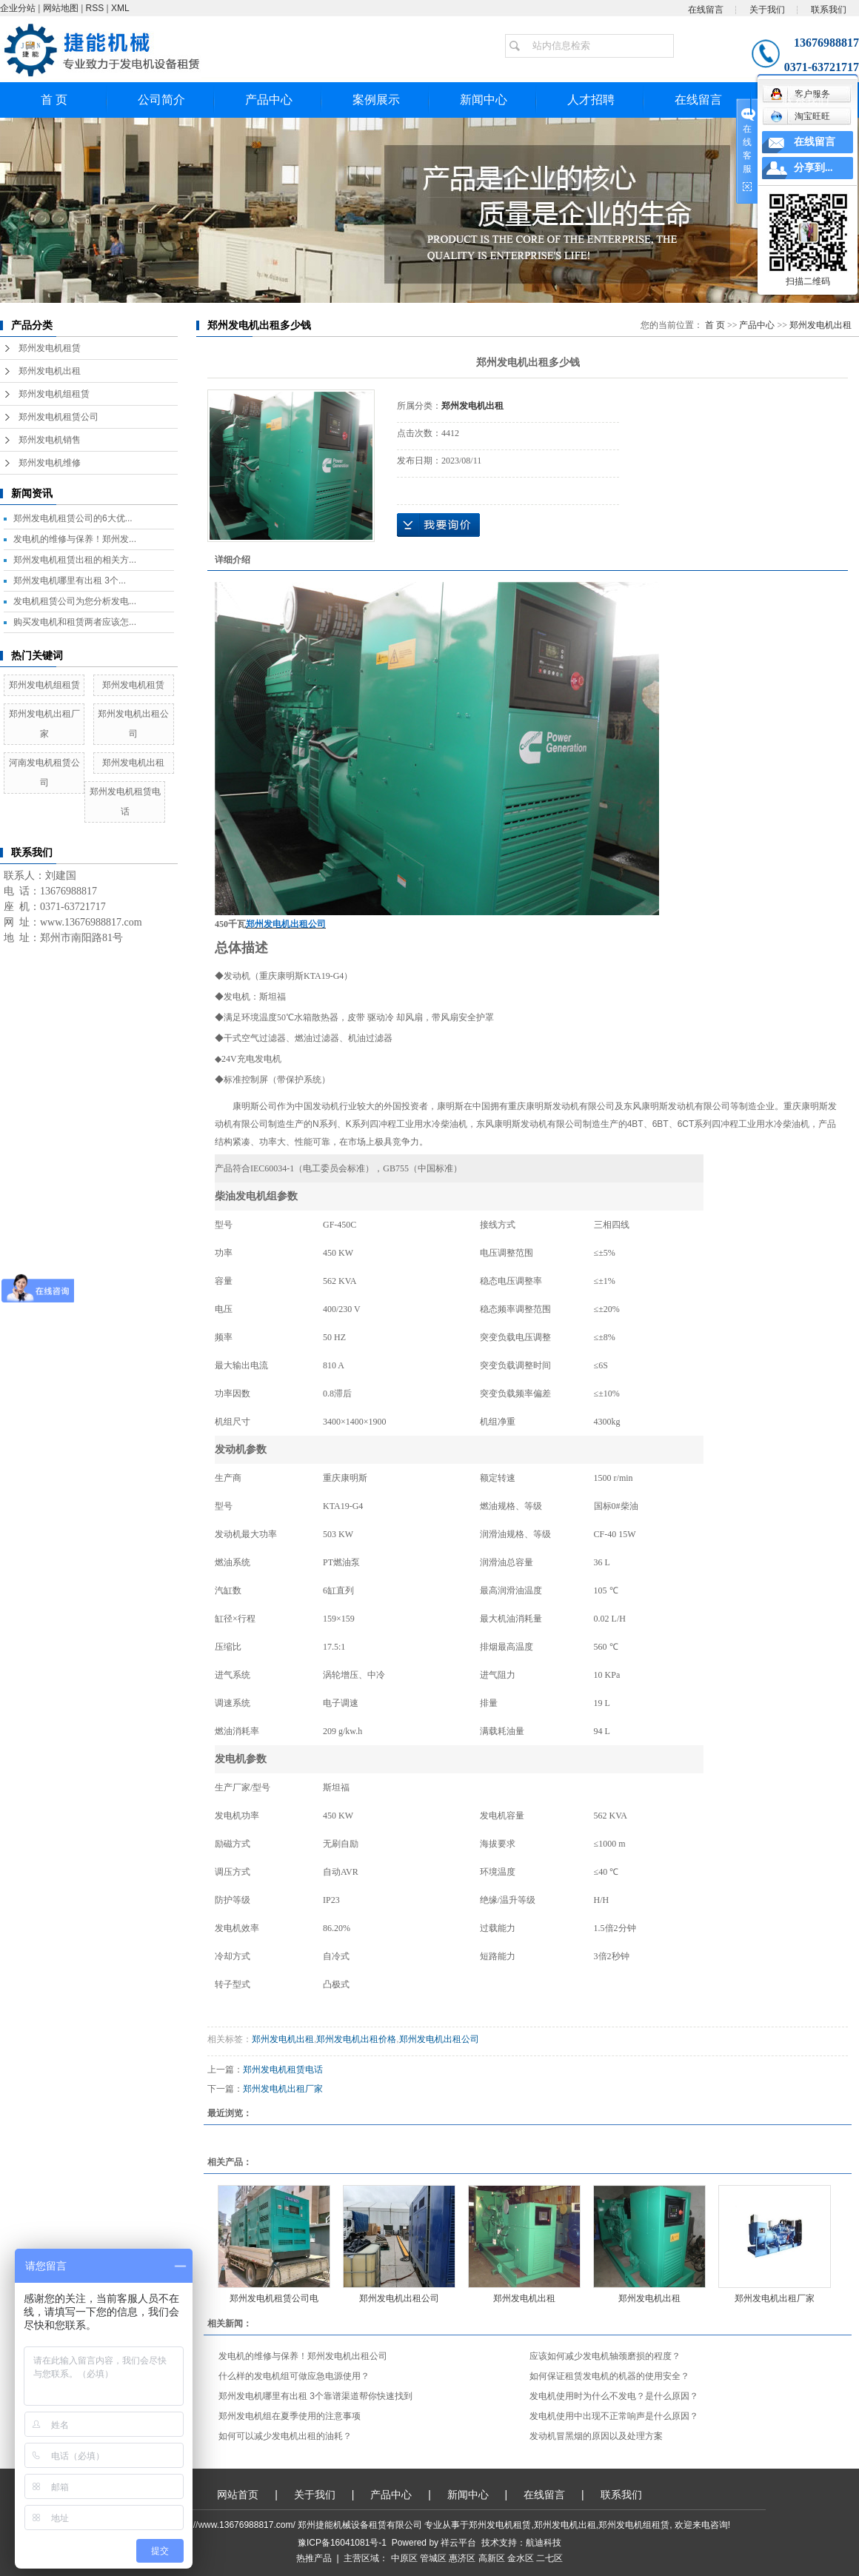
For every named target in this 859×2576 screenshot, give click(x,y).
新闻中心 (483, 99)
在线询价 (438, 525)
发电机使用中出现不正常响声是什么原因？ (613, 2416)
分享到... (813, 167)
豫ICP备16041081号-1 (342, 2542)
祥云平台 (458, 2542)
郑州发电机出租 (50, 371)
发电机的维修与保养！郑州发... (74, 539)
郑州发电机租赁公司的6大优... (73, 518)
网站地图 (60, 8)
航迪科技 (543, 2542)
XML (120, 8)
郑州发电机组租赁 (54, 394)
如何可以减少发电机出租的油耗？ (285, 2436)
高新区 (491, 2558)
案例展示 (376, 99)
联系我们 (828, 9)
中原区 (404, 2558)
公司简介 (161, 99)
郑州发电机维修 (50, 463)
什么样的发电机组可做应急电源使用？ (294, 2376)
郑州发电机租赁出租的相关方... (74, 560)
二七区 (549, 2558)
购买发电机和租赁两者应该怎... (74, 622)
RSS (95, 8)
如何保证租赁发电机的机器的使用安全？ (609, 2376)
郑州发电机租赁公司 (58, 417)
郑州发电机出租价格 (356, 2039)
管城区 (433, 2558)
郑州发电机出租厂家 (283, 2089)
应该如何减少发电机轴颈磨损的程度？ (605, 2356)
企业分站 (18, 8)
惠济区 (462, 2558)
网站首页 (237, 2494)
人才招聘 (591, 99)
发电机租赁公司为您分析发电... (74, 601)
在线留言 (705, 9)
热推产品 (314, 2558)
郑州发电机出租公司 (439, 2039)
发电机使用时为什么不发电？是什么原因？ (613, 2396)
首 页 (54, 99)
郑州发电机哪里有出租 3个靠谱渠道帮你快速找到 (315, 2396)
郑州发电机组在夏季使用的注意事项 (289, 2416)
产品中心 (269, 99)
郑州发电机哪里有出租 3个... (69, 580)
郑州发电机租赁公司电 (274, 2298)
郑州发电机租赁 (50, 348)
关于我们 (767, 9)
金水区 (520, 2558)
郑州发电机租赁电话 (283, 2069)
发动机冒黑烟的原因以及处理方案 (596, 2436)
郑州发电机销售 (50, 440)
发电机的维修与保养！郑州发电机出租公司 (302, 2356)
